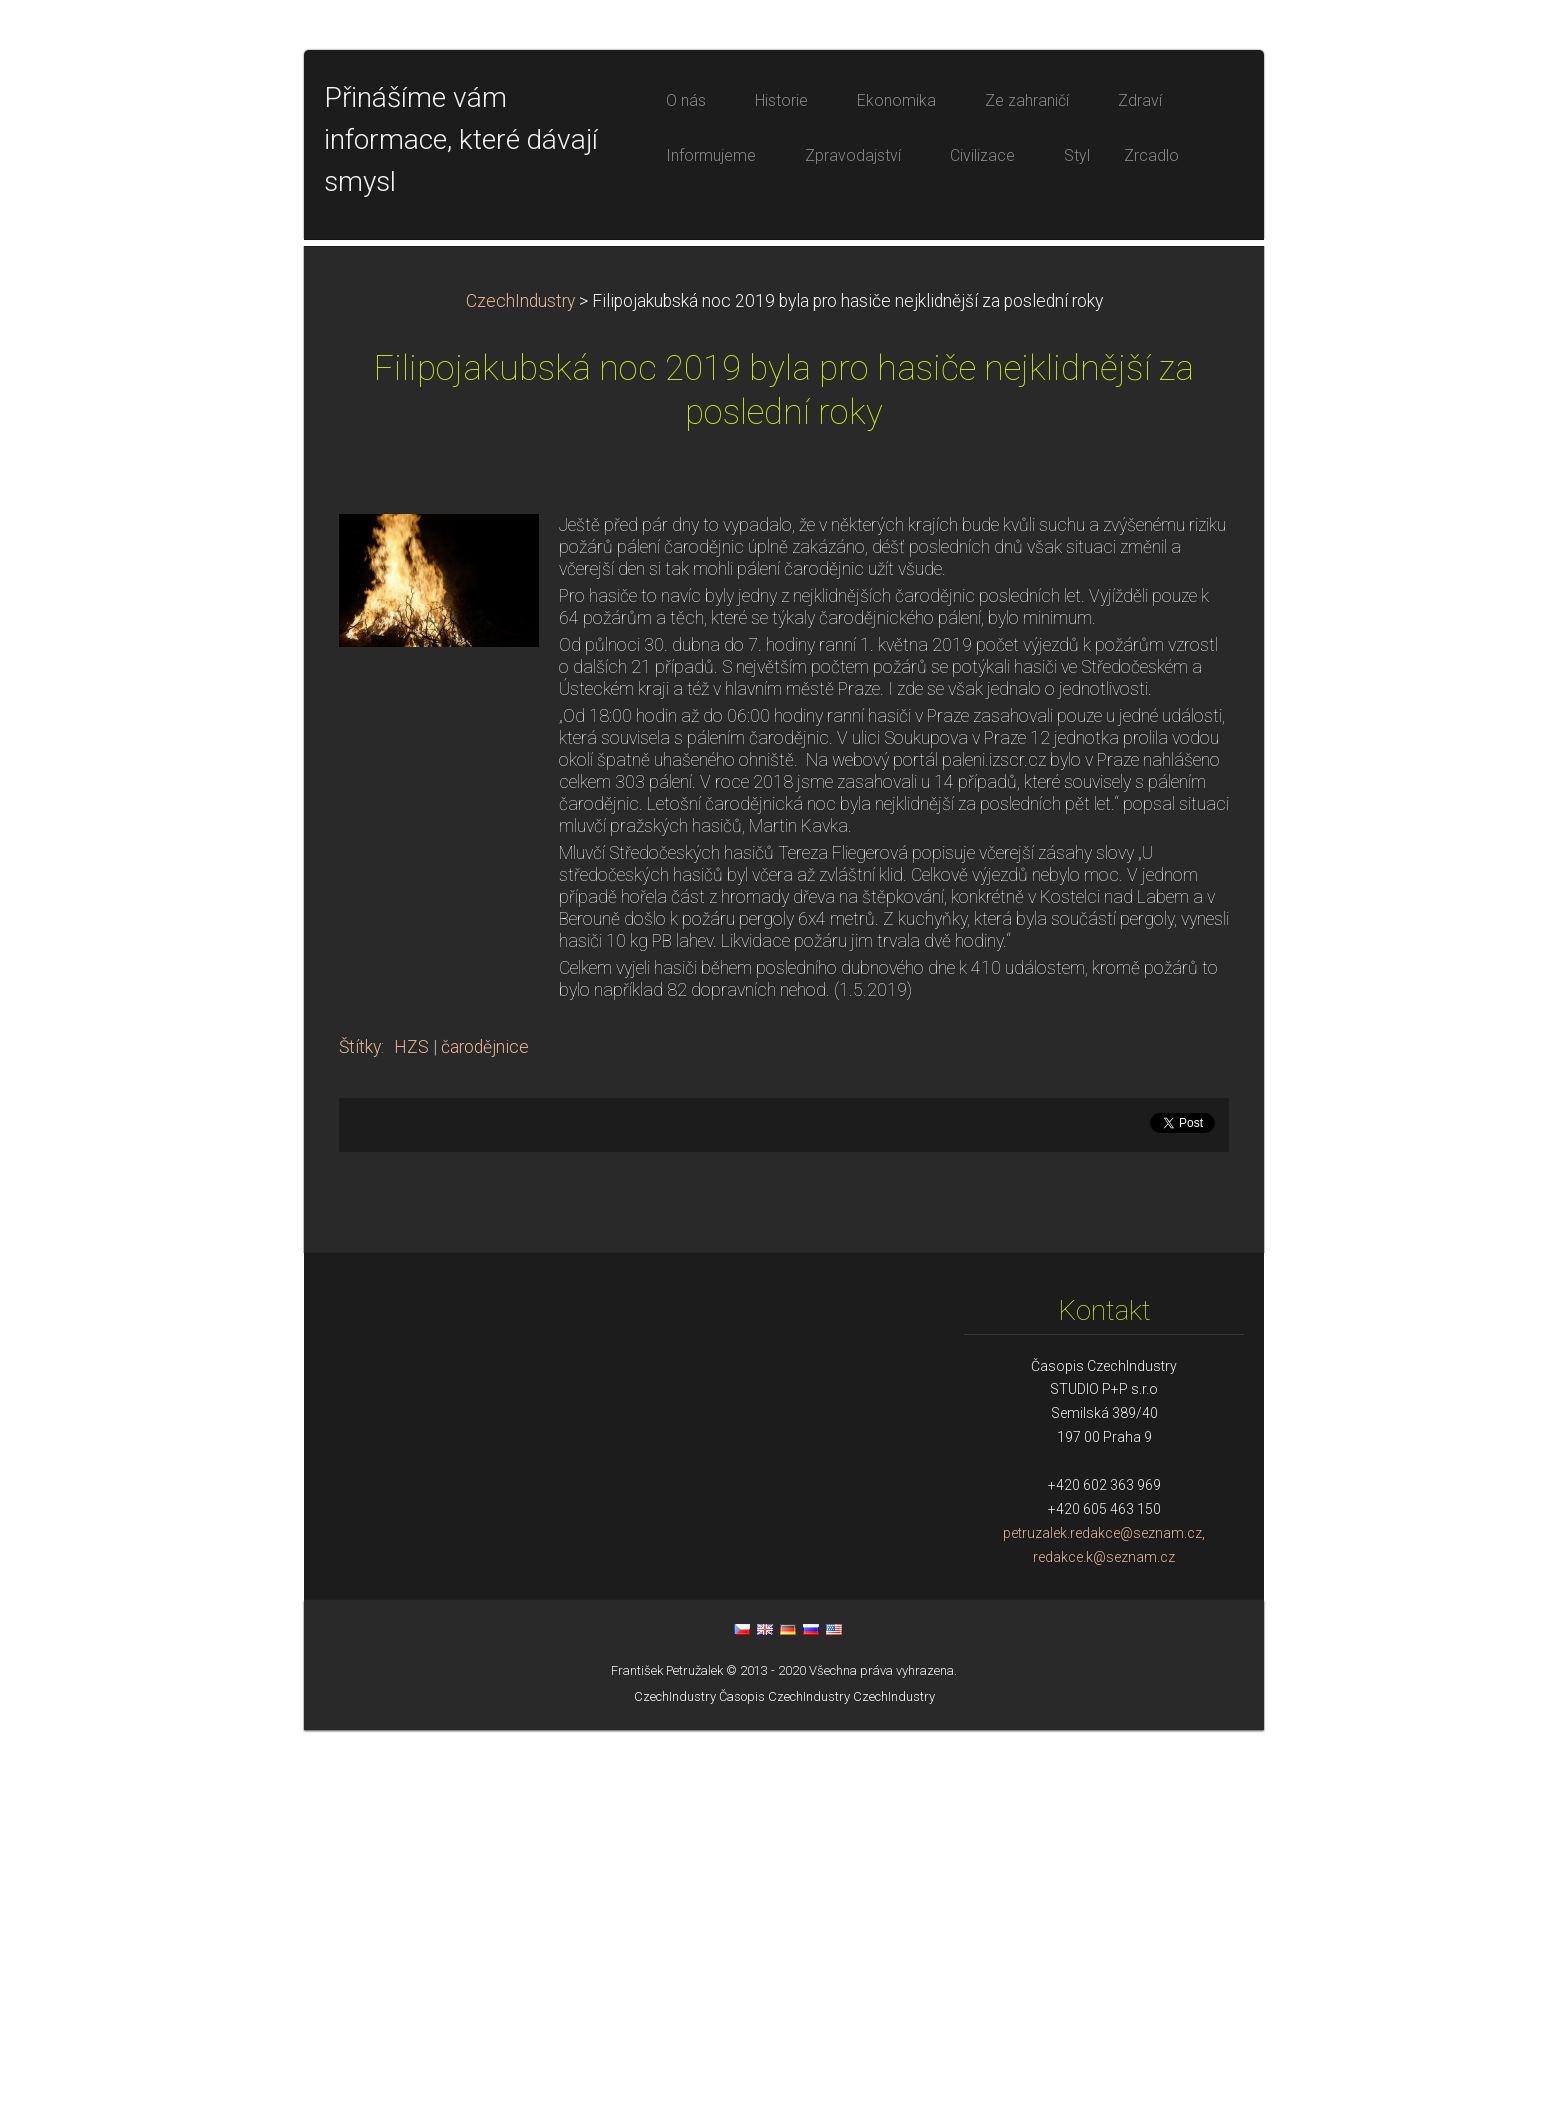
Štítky (360, 1435)
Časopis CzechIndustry (784, 2084)
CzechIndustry (520, 689)
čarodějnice (485, 1435)
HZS (411, 1435)
